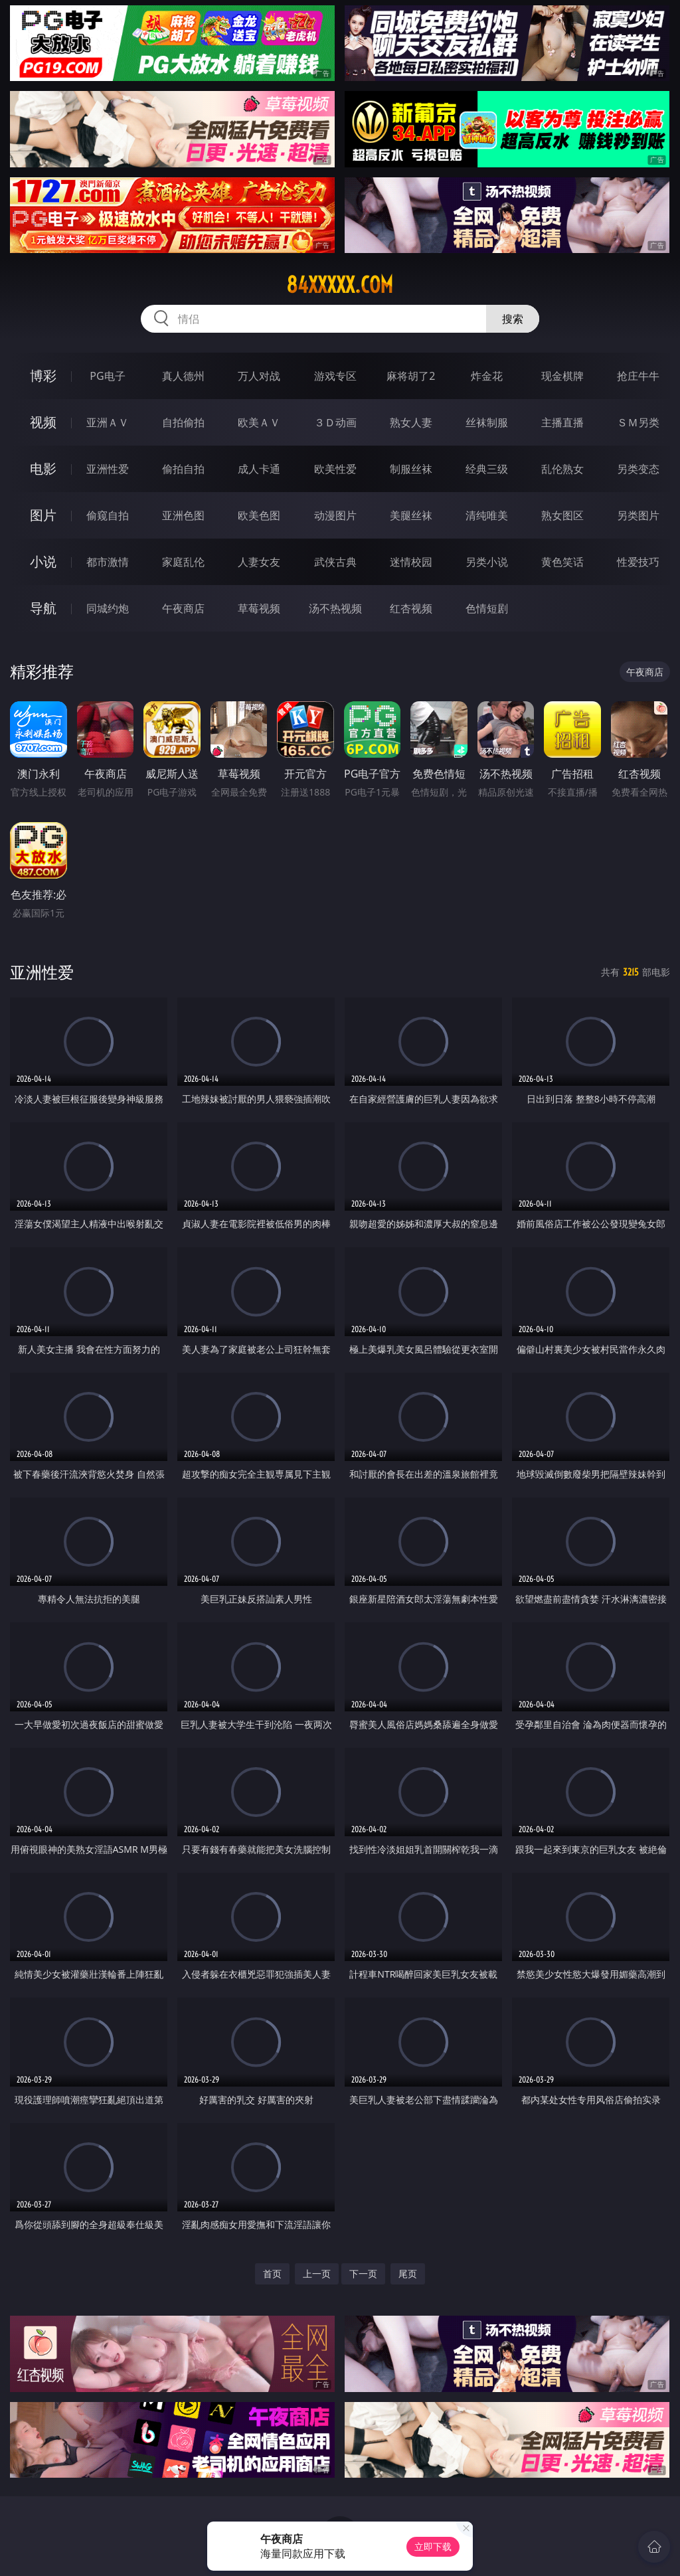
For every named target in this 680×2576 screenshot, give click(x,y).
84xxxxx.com (339, 285)
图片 (43, 515)
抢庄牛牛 (638, 376)
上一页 (317, 2273)
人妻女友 (259, 562)
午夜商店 (183, 608)
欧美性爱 (335, 469)
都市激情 (107, 562)
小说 (43, 561)
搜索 (512, 318)
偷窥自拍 (107, 515)
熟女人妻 (411, 422)
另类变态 (638, 469)
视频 (43, 422)
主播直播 (562, 422)
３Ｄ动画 (335, 422)
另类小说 (487, 562)
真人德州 (183, 376)
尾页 (407, 2273)
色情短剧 (487, 608)
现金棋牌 (562, 376)
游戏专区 (335, 376)
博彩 (43, 376)
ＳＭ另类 (638, 422)
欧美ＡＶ (259, 422)
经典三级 (487, 469)
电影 (43, 468)
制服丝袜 (411, 469)
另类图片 (638, 515)
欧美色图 (259, 515)
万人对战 (259, 376)
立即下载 (433, 2546)
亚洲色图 (183, 515)
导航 (43, 608)
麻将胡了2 (410, 376)
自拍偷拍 (183, 422)
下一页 (363, 2273)
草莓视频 (259, 608)
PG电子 (107, 376)
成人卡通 (259, 469)
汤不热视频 (335, 608)
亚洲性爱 (107, 469)
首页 (272, 2273)
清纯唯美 (487, 515)
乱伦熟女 (562, 469)
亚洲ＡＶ (107, 422)
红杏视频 (411, 608)
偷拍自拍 (183, 469)
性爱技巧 (638, 562)
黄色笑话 (562, 562)
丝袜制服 (487, 422)
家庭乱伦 (183, 562)
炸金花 (487, 376)
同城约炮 (107, 608)
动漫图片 (335, 515)
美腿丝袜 (411, 515)
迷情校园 (411, 562)
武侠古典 (335, 562)
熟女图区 (562, 515)
